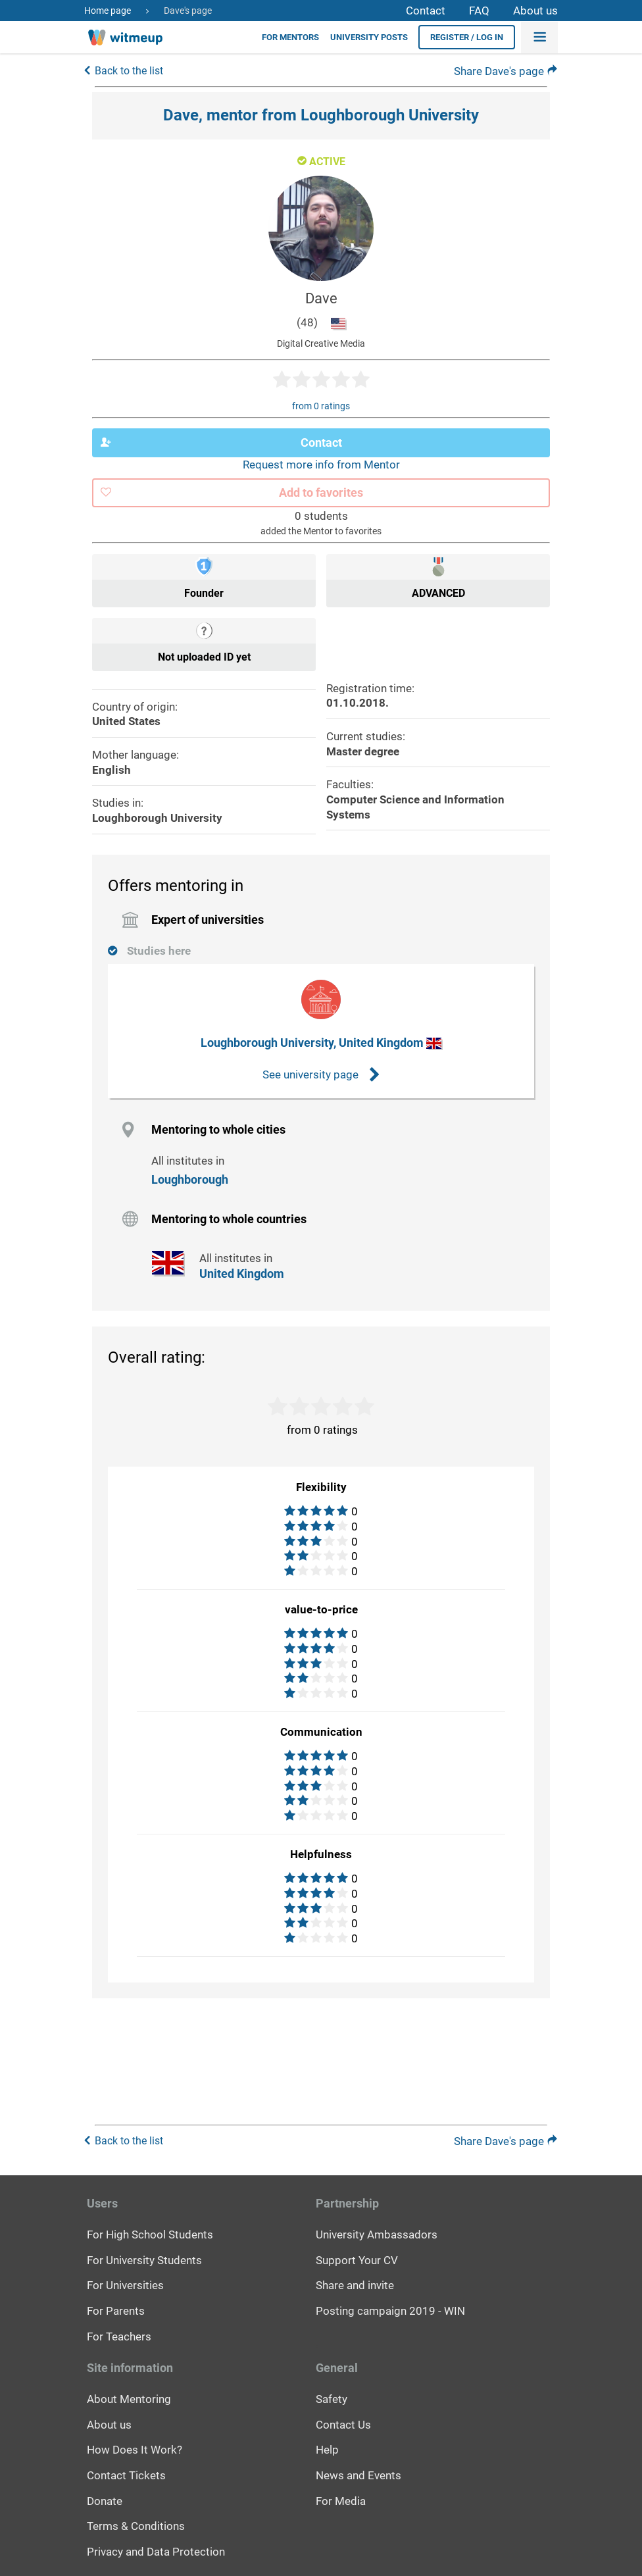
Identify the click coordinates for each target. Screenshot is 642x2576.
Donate (104, 2500)
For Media (341, 2500)
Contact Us (343, 2424)
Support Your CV (357, 2259)
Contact (425, 10)
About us (535, 10)
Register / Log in (466, 37)
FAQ (479, 10)
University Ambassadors (376, 2234)
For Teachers (119, 2335)
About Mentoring (129, 2399)
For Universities (125, 2285)
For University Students (144, 2259)
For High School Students (150, 2234)
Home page (107, 10)
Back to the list (129, 71)
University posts (369, 37)
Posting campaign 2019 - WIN (390, 2310)
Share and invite (355, 2285)
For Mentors (290, 37)
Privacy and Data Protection (156, 2551)
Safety (331, 2399)
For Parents (116, 2310)
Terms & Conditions (136, 2526)
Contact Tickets (126, 2475)
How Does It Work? (134, 2449)
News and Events (358, 2475)
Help (327, 2449)
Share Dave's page (506, 72)
